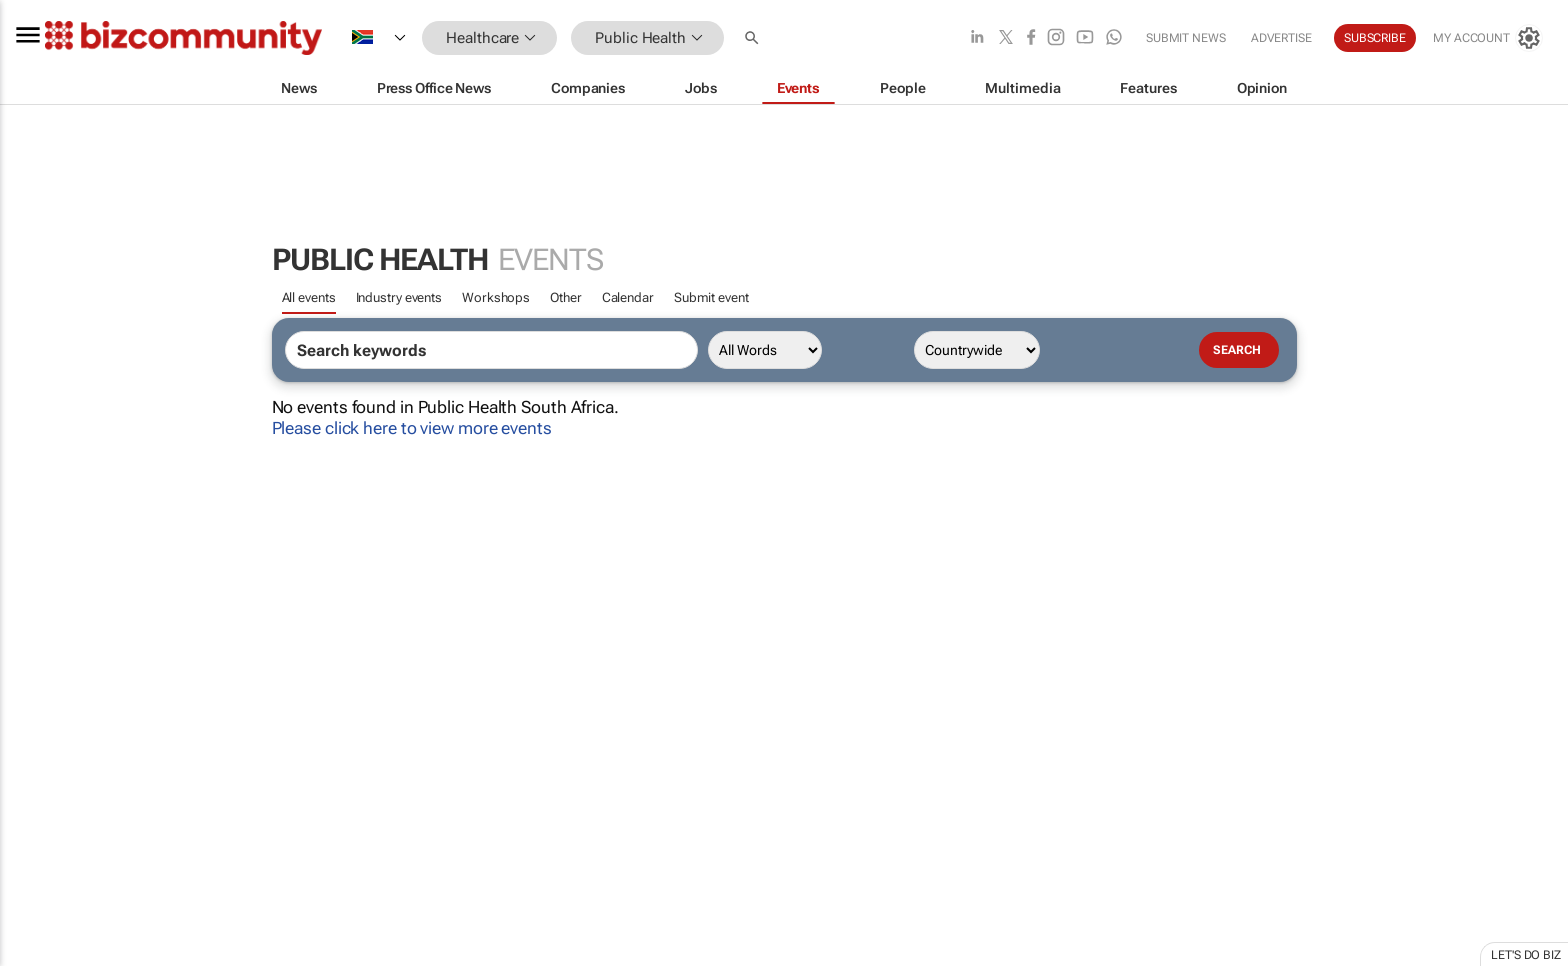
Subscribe (1375, 38)
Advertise (1281, 38)
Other (566, 297)
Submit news (1186, 38)
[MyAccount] (1488, 38)
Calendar (628, 297)
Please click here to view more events (412, 428)
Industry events (399, 297)
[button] (754, 38)
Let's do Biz (1526, 955)
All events (309, 297)
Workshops (496, 297)
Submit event (711, 297)
